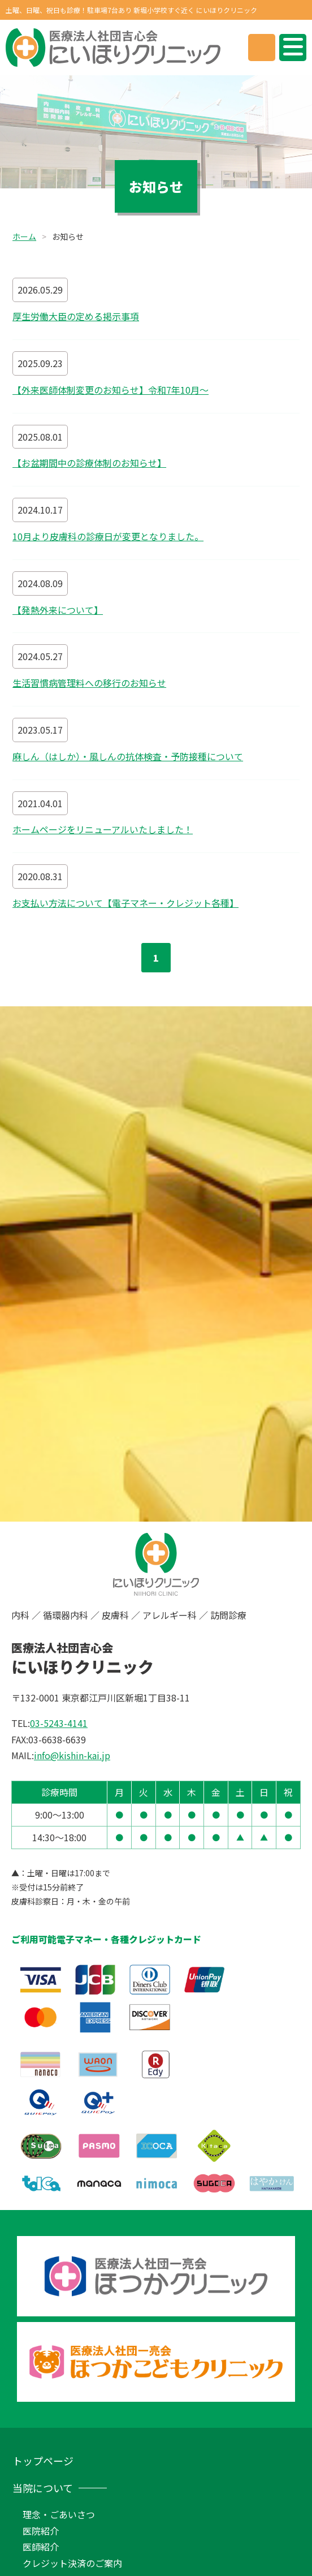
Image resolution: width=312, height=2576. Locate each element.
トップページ (42, 2460)
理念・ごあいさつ (59, 2514)
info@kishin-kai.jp (72, 1755)
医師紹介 (41, 2546)
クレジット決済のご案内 (72, 2563)
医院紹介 (41, 2531)
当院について (42, 2487)
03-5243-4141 (59, 1723)
